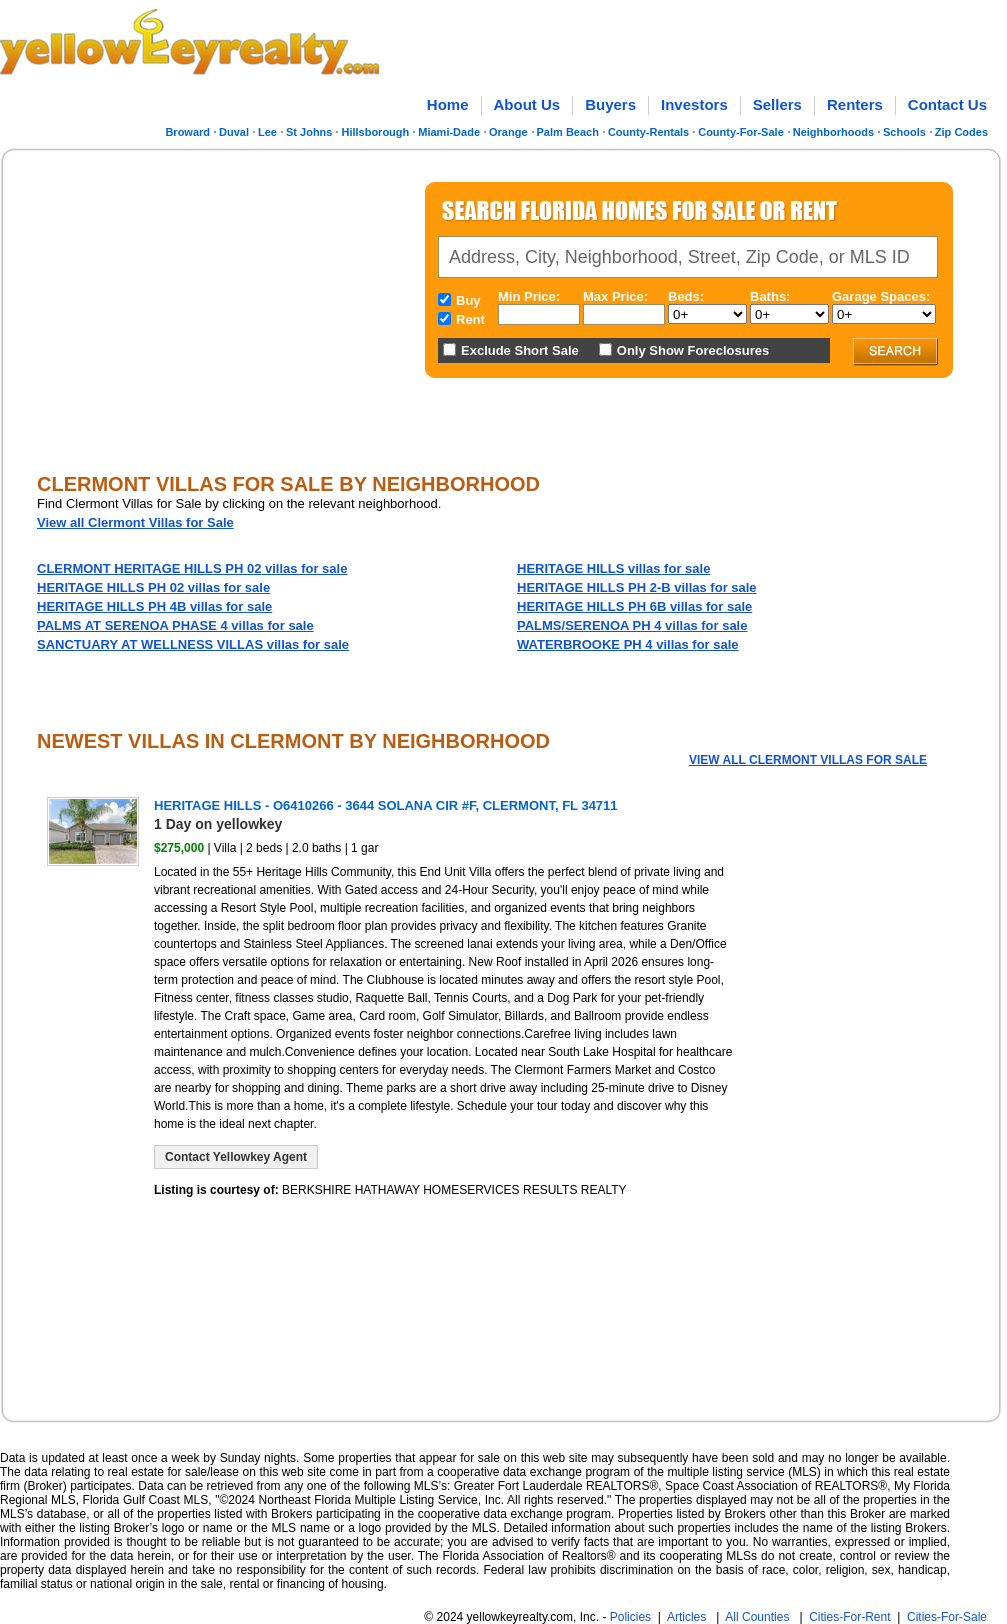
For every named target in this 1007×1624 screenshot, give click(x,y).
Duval (234, 132)
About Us (527, 104)
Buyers (610, 104)
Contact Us (947, 104)
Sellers (777, 104)
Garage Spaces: (881, 296)
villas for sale (192, 568)
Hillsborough (375, 132)
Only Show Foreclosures (693, 350)
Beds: (686, 296)
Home (448, 104)
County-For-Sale (741, 132)
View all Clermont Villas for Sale (135, 522)
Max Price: (615, 296)
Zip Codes (961, 132)
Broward (187, 132)
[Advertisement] (204, 304)
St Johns (309, 132)
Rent (470, 319)
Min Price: (529, 296)
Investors (694, 104)
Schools (904, 132)
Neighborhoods (833, 132)
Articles (686, 1617)
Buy (468, 300)
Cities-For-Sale (947, 1617)
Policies (630, 1617)
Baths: (770, 296)
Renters (855, 104)
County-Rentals (648, 132)
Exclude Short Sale (520, 350)
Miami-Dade (449, 132)
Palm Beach (568, 132)
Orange (508, 132)
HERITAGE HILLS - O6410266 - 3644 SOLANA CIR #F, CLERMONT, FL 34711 (386, 805)
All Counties (757, 1617)
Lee (267, 132)
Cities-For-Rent (849, 1617)
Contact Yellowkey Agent (236, 1157)
